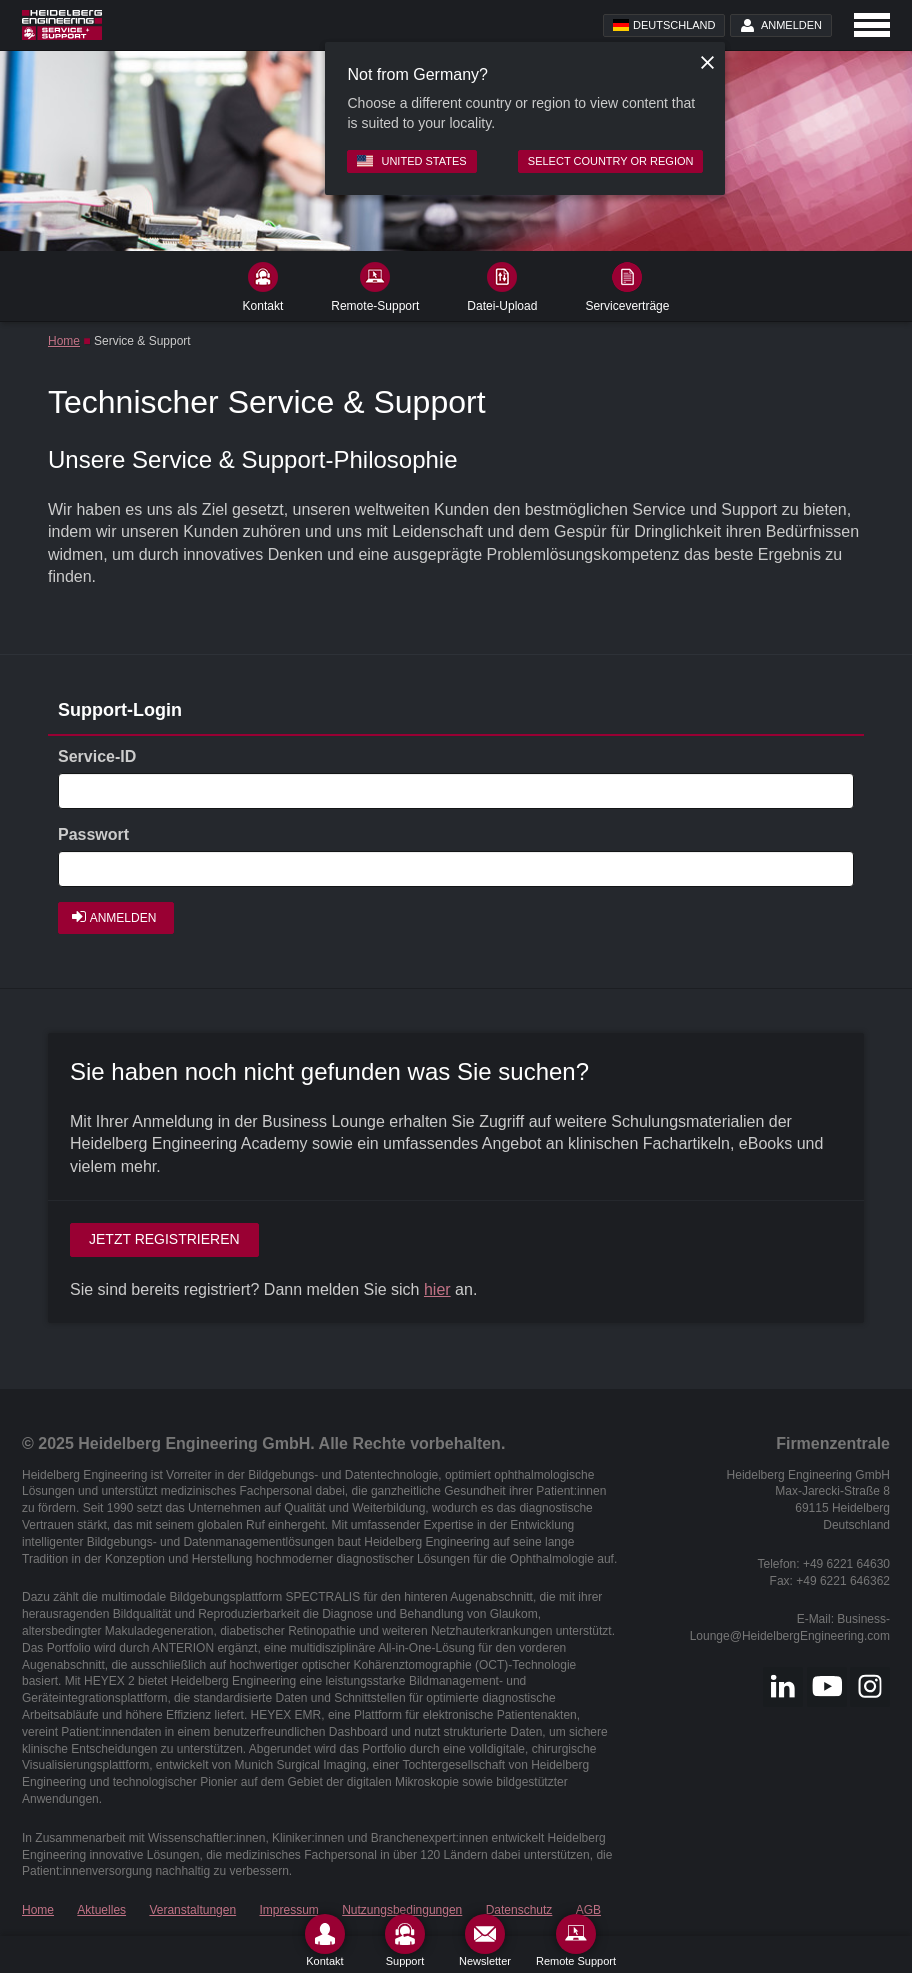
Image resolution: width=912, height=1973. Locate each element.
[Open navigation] (872, 25)
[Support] (405, 1940)
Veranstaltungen (192, 1910)
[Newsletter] (485, 1940)
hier (437, 1289)
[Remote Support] (576, 1940)
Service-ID (97, 756)
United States (411, 161)
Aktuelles (101, 1910)
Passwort (93, 834)
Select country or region (611, 161)
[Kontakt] (325, 1940)
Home (64, 341)
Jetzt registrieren (164, 1239)
